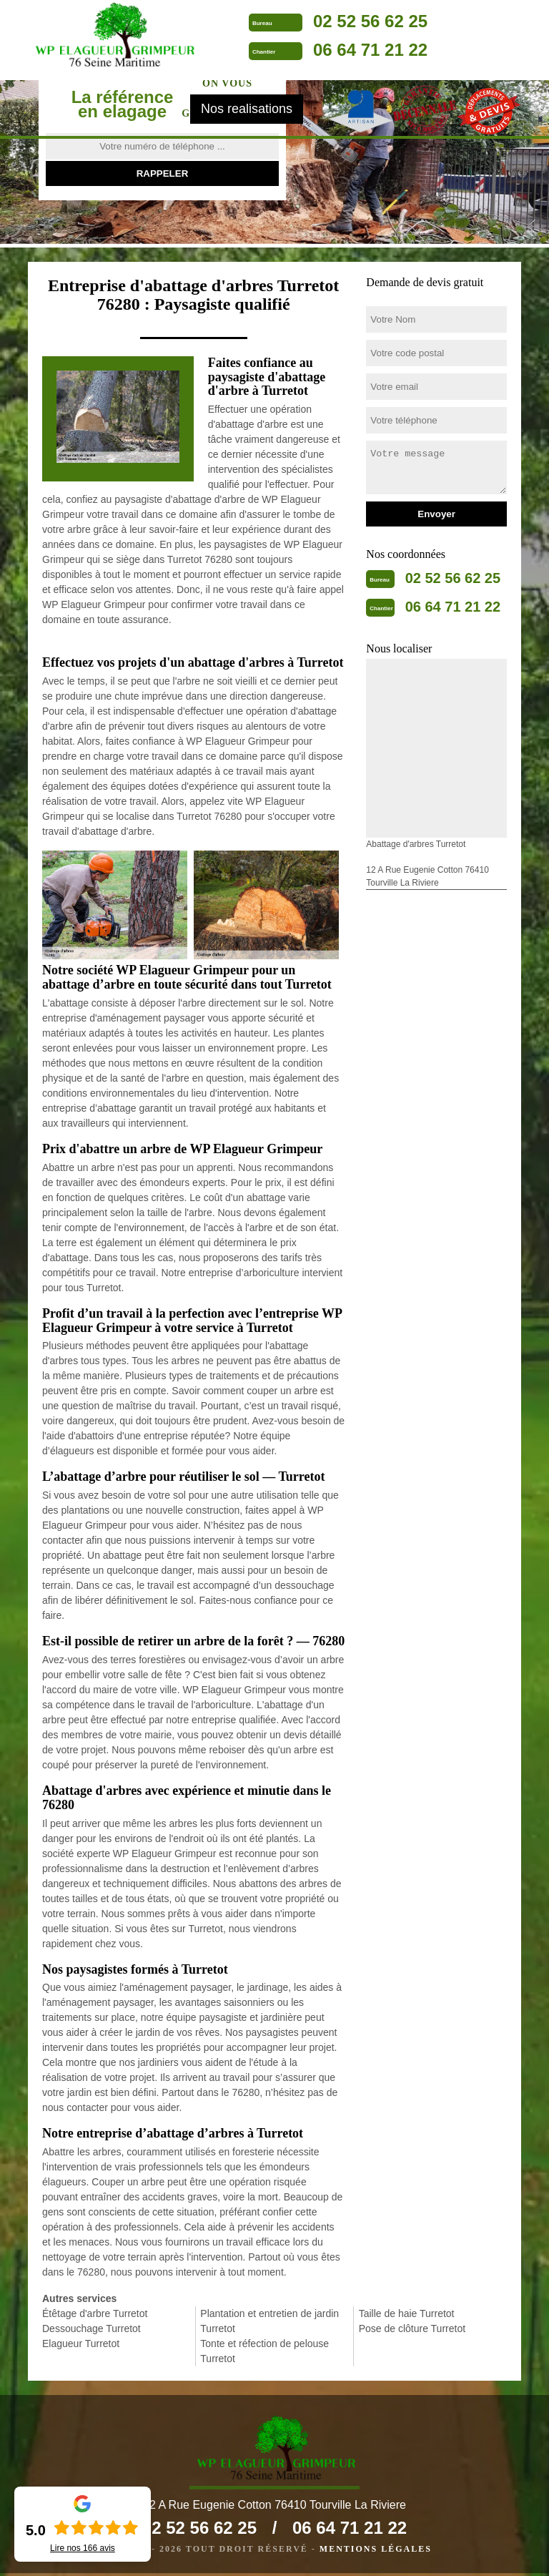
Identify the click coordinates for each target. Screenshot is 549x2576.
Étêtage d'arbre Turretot (94, 2313)
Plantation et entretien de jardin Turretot (269, 2321)
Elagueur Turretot (80, 2343)
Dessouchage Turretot (91, 2328)
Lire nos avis (82, 2548)
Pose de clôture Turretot (412, 2328)
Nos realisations (246, 112)
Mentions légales (376, 2552)
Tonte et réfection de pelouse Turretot (264, 2351)
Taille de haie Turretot (407, 2313)
